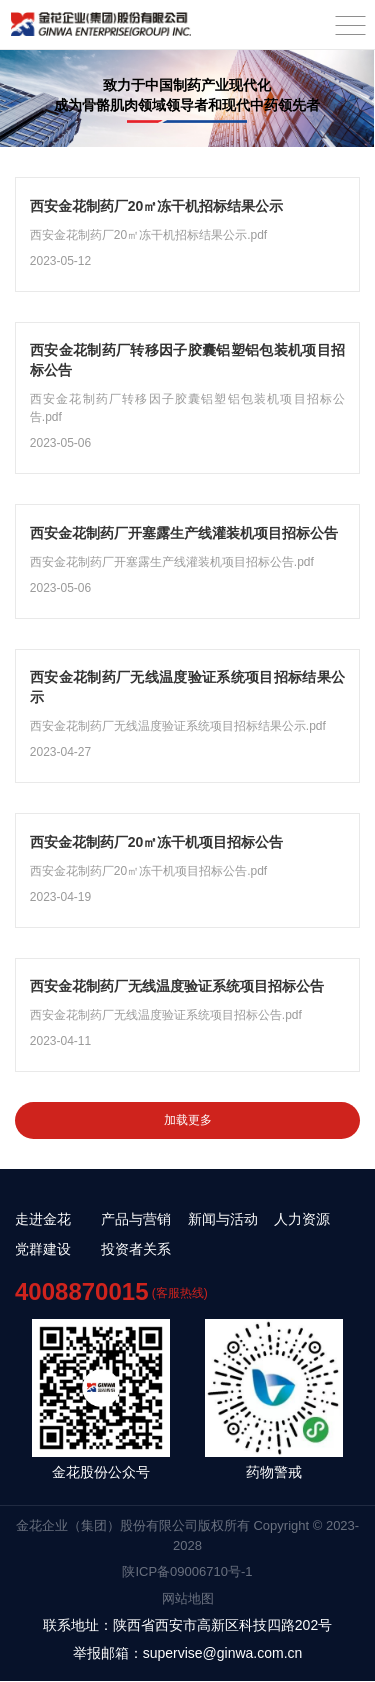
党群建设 (43, 1250)
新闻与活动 (223, 1220)
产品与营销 (136, 1220)
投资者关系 (136, 1250)
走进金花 (43, 1220)
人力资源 (302, 1220)
